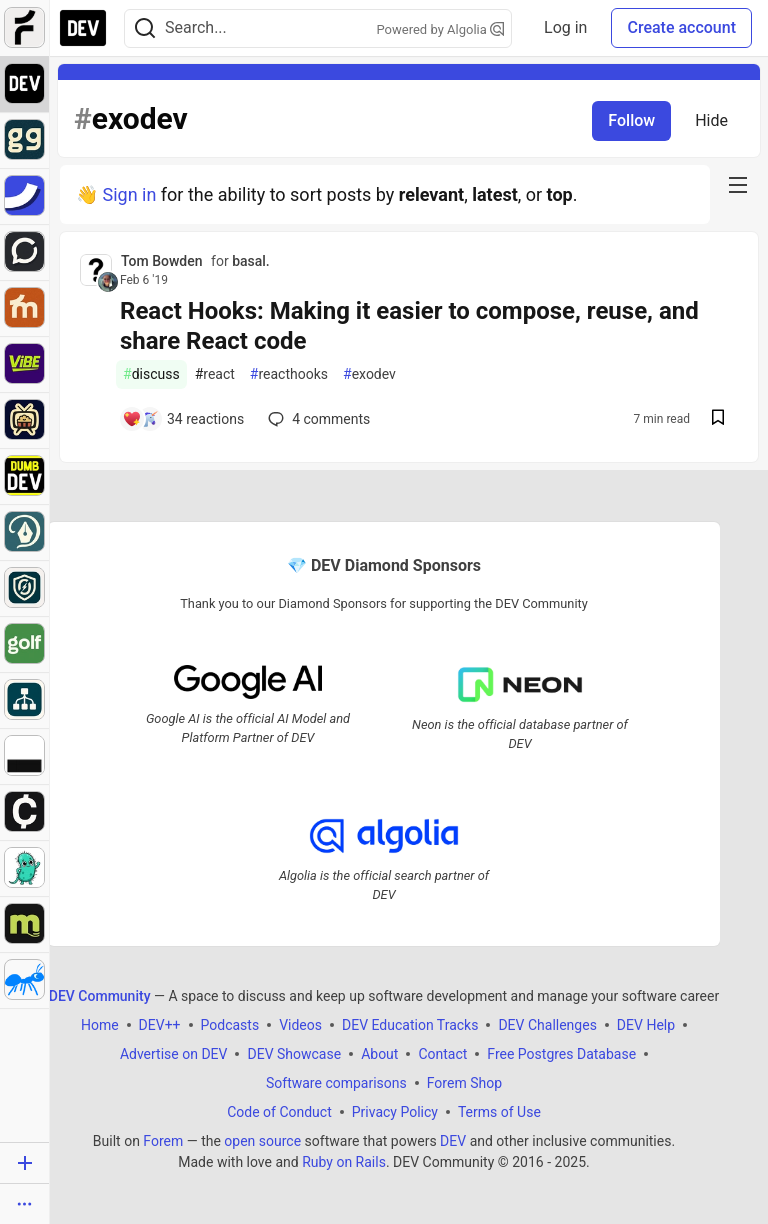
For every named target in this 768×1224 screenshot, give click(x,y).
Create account (681, 27)
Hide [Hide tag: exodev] (711, 120)
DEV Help (646, 1024)
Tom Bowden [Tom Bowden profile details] (162, 261)
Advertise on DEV (174, 1053)
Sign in (129, 194)
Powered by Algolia (441, 29)
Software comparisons (336, 1082)
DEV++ (160, 1024)
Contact (442, 1053)
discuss (151, 374)
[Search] (145, 28)
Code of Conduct (279, 1111)
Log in (565, 27)
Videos (300, 1024)
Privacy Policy (395, 1111)
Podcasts (230, 1024)
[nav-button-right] (738, 185)
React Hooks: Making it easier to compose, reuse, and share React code (409, 326)
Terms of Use (499, 1111)
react (215, 374)
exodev (369, 374)
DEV (453, 1140)
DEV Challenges (547, 1024)
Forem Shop (464, 1082)
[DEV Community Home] (83, 28)
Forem (163, 1140)
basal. (251, 261)
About (379, 1053)
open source (262, 1140)
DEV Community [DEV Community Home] (100, 995)
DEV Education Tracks (410, 1024)
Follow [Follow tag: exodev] (631, 120)
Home (100, 1024)
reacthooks (289, 374)
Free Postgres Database (561, 1053)
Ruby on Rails (344, 1161)
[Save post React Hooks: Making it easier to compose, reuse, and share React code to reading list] (718, 419)
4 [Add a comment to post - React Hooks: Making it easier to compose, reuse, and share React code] (317, 419)
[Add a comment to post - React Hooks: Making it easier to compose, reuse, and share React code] (183, 419)
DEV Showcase (294, 1053)
